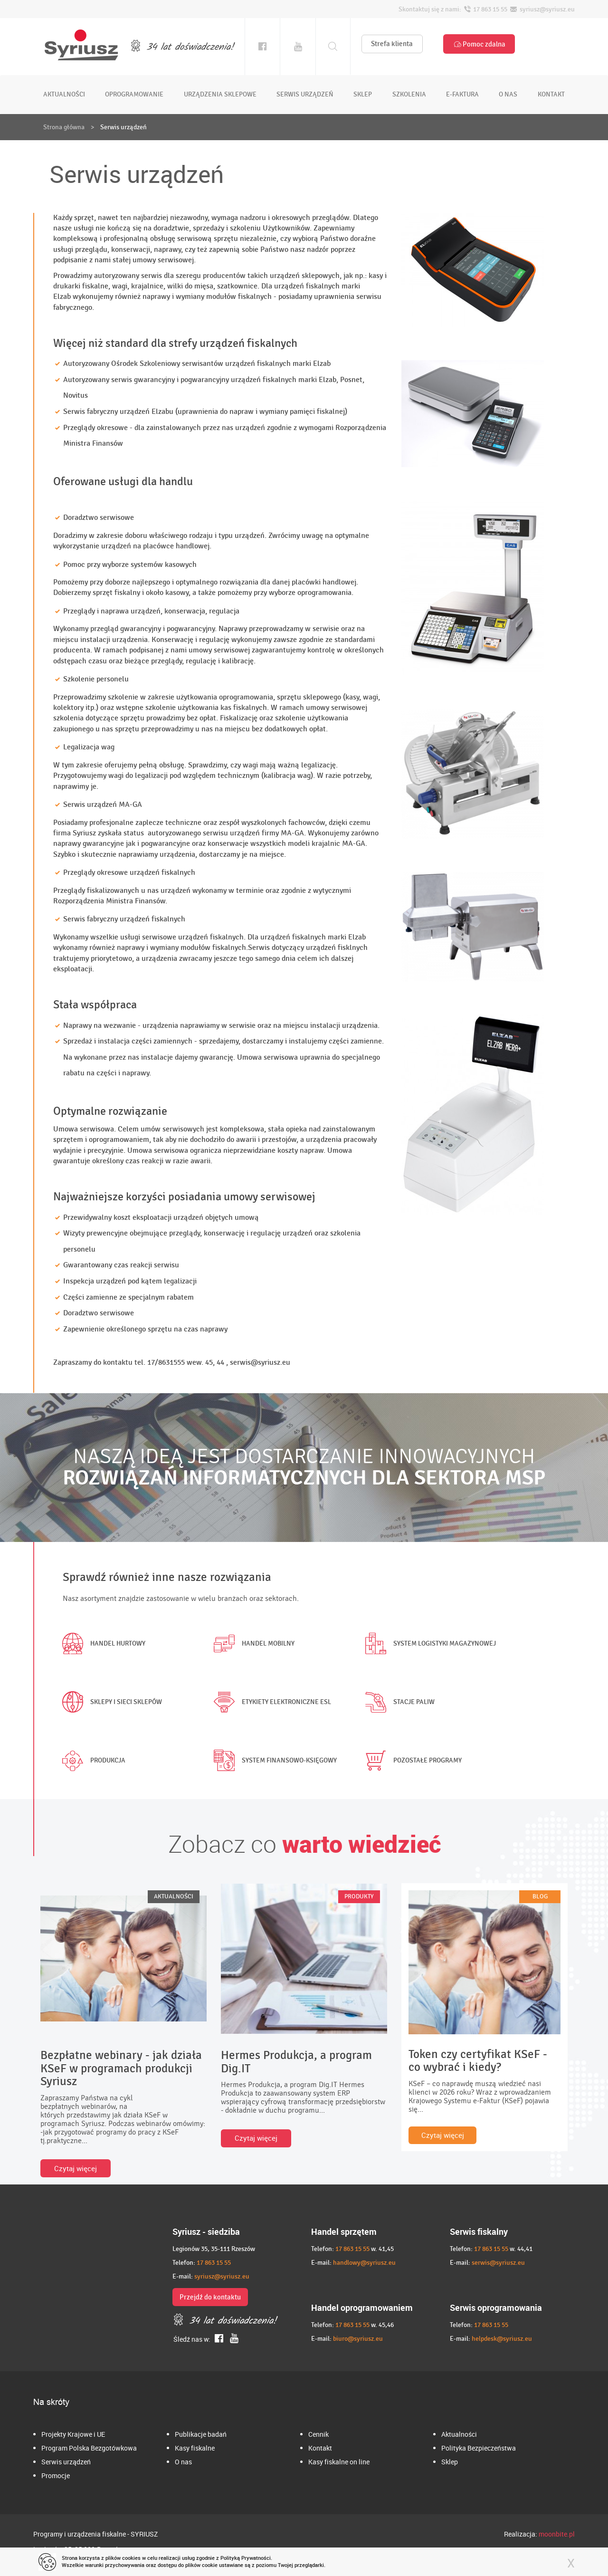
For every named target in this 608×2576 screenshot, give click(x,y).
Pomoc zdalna (479, 44)
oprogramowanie (134, 94)
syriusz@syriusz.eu (221, 2276)
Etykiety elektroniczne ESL (270, 1702)
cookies (131, 2557)
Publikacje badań (201, 2434)
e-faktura (462, 94)
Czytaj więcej (75, 2168)
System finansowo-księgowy (273, 1760)
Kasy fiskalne (195, 2447)
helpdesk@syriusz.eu (502, 2339)
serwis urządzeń (304, 94)
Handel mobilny (251, 1643)
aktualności (64, 94)
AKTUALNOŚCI (173, 1896)
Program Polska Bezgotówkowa (89, 2447)
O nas (183, 2461)
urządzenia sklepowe (220, 94)
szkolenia (409, 94)
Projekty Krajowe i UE (73, 2434)
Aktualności (459, 2434)
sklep (362, 94)
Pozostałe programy (411, 1760)
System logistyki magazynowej (428, 1643)
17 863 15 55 (214, 2263)
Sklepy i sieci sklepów (110, 1702)
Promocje (55, 2475)
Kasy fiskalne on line (339, 2461)
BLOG (540, 1896)
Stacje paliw (398, 1702)
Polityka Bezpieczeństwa (478, 2447)
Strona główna (64, 127)
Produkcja (91, 1760)
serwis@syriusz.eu (498, 2263)
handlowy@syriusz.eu (364, 2263)
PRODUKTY (359, 1896)
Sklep (449, 2461)
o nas (508, 94)
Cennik (318, 2434)
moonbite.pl (557, 2533)
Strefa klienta (392, 43)
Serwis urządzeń (66, 2461)
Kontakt (320, 2447)
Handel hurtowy (101, 1643)
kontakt (551, 94)
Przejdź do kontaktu (210, 2297)
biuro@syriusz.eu (358, 2339)
